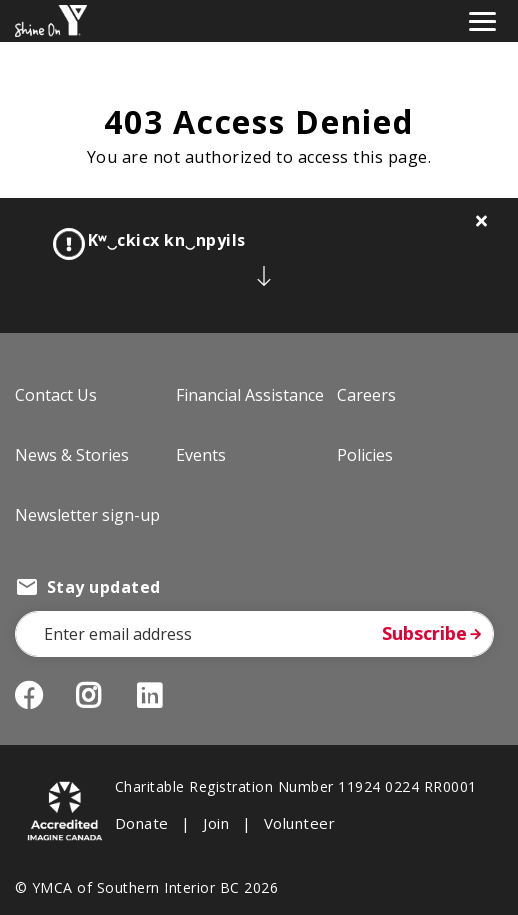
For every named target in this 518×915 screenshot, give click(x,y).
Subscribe (424, 633)
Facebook (29, 696)
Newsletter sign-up (87, 515)
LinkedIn (164, 696)
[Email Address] (254, 634)
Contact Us (56, 395)
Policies (365, 455)
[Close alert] (482, 221)
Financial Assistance (250, 395)
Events (201, 455)
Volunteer (299, 823)
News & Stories (72, 455)
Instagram (103, 696)
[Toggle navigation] (482, 19)
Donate (142, 823)
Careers (366, 395)
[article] (259, 265)
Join (216, 823)
